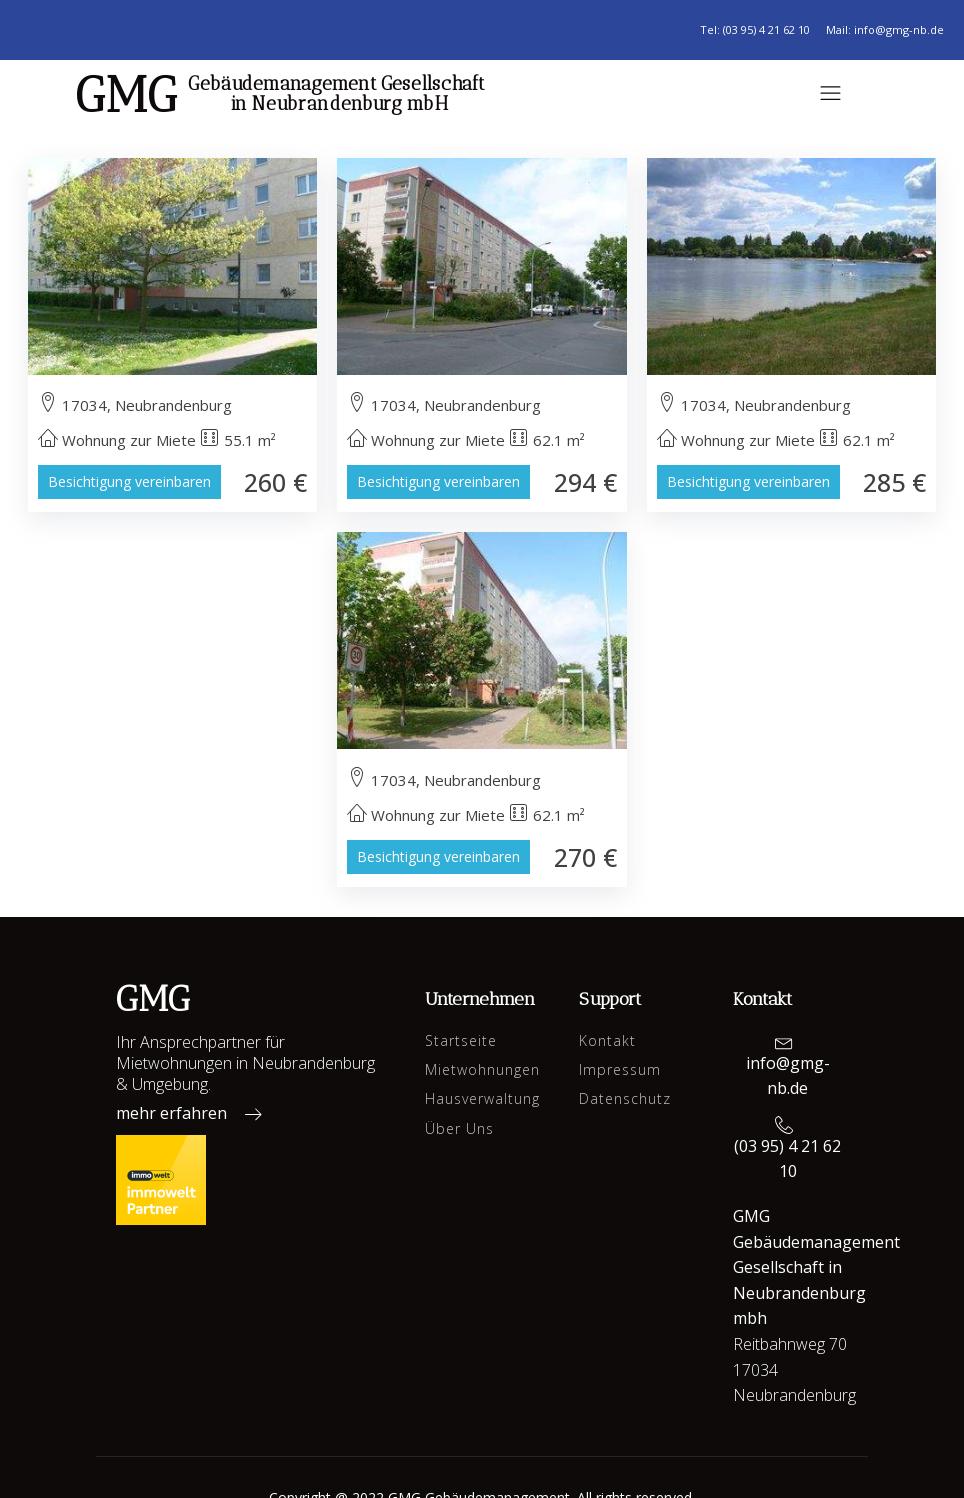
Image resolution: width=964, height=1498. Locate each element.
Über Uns (459, 1128)
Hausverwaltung (482, 1098)
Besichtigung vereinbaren (129, 481)
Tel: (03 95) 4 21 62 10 (755, 29)
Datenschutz (625, 1098)
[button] (195, 1118)
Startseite (461, 1040)
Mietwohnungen (482, 1069)
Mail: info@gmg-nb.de (885, 29)
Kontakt (607, 1040)
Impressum (620, 1069)
